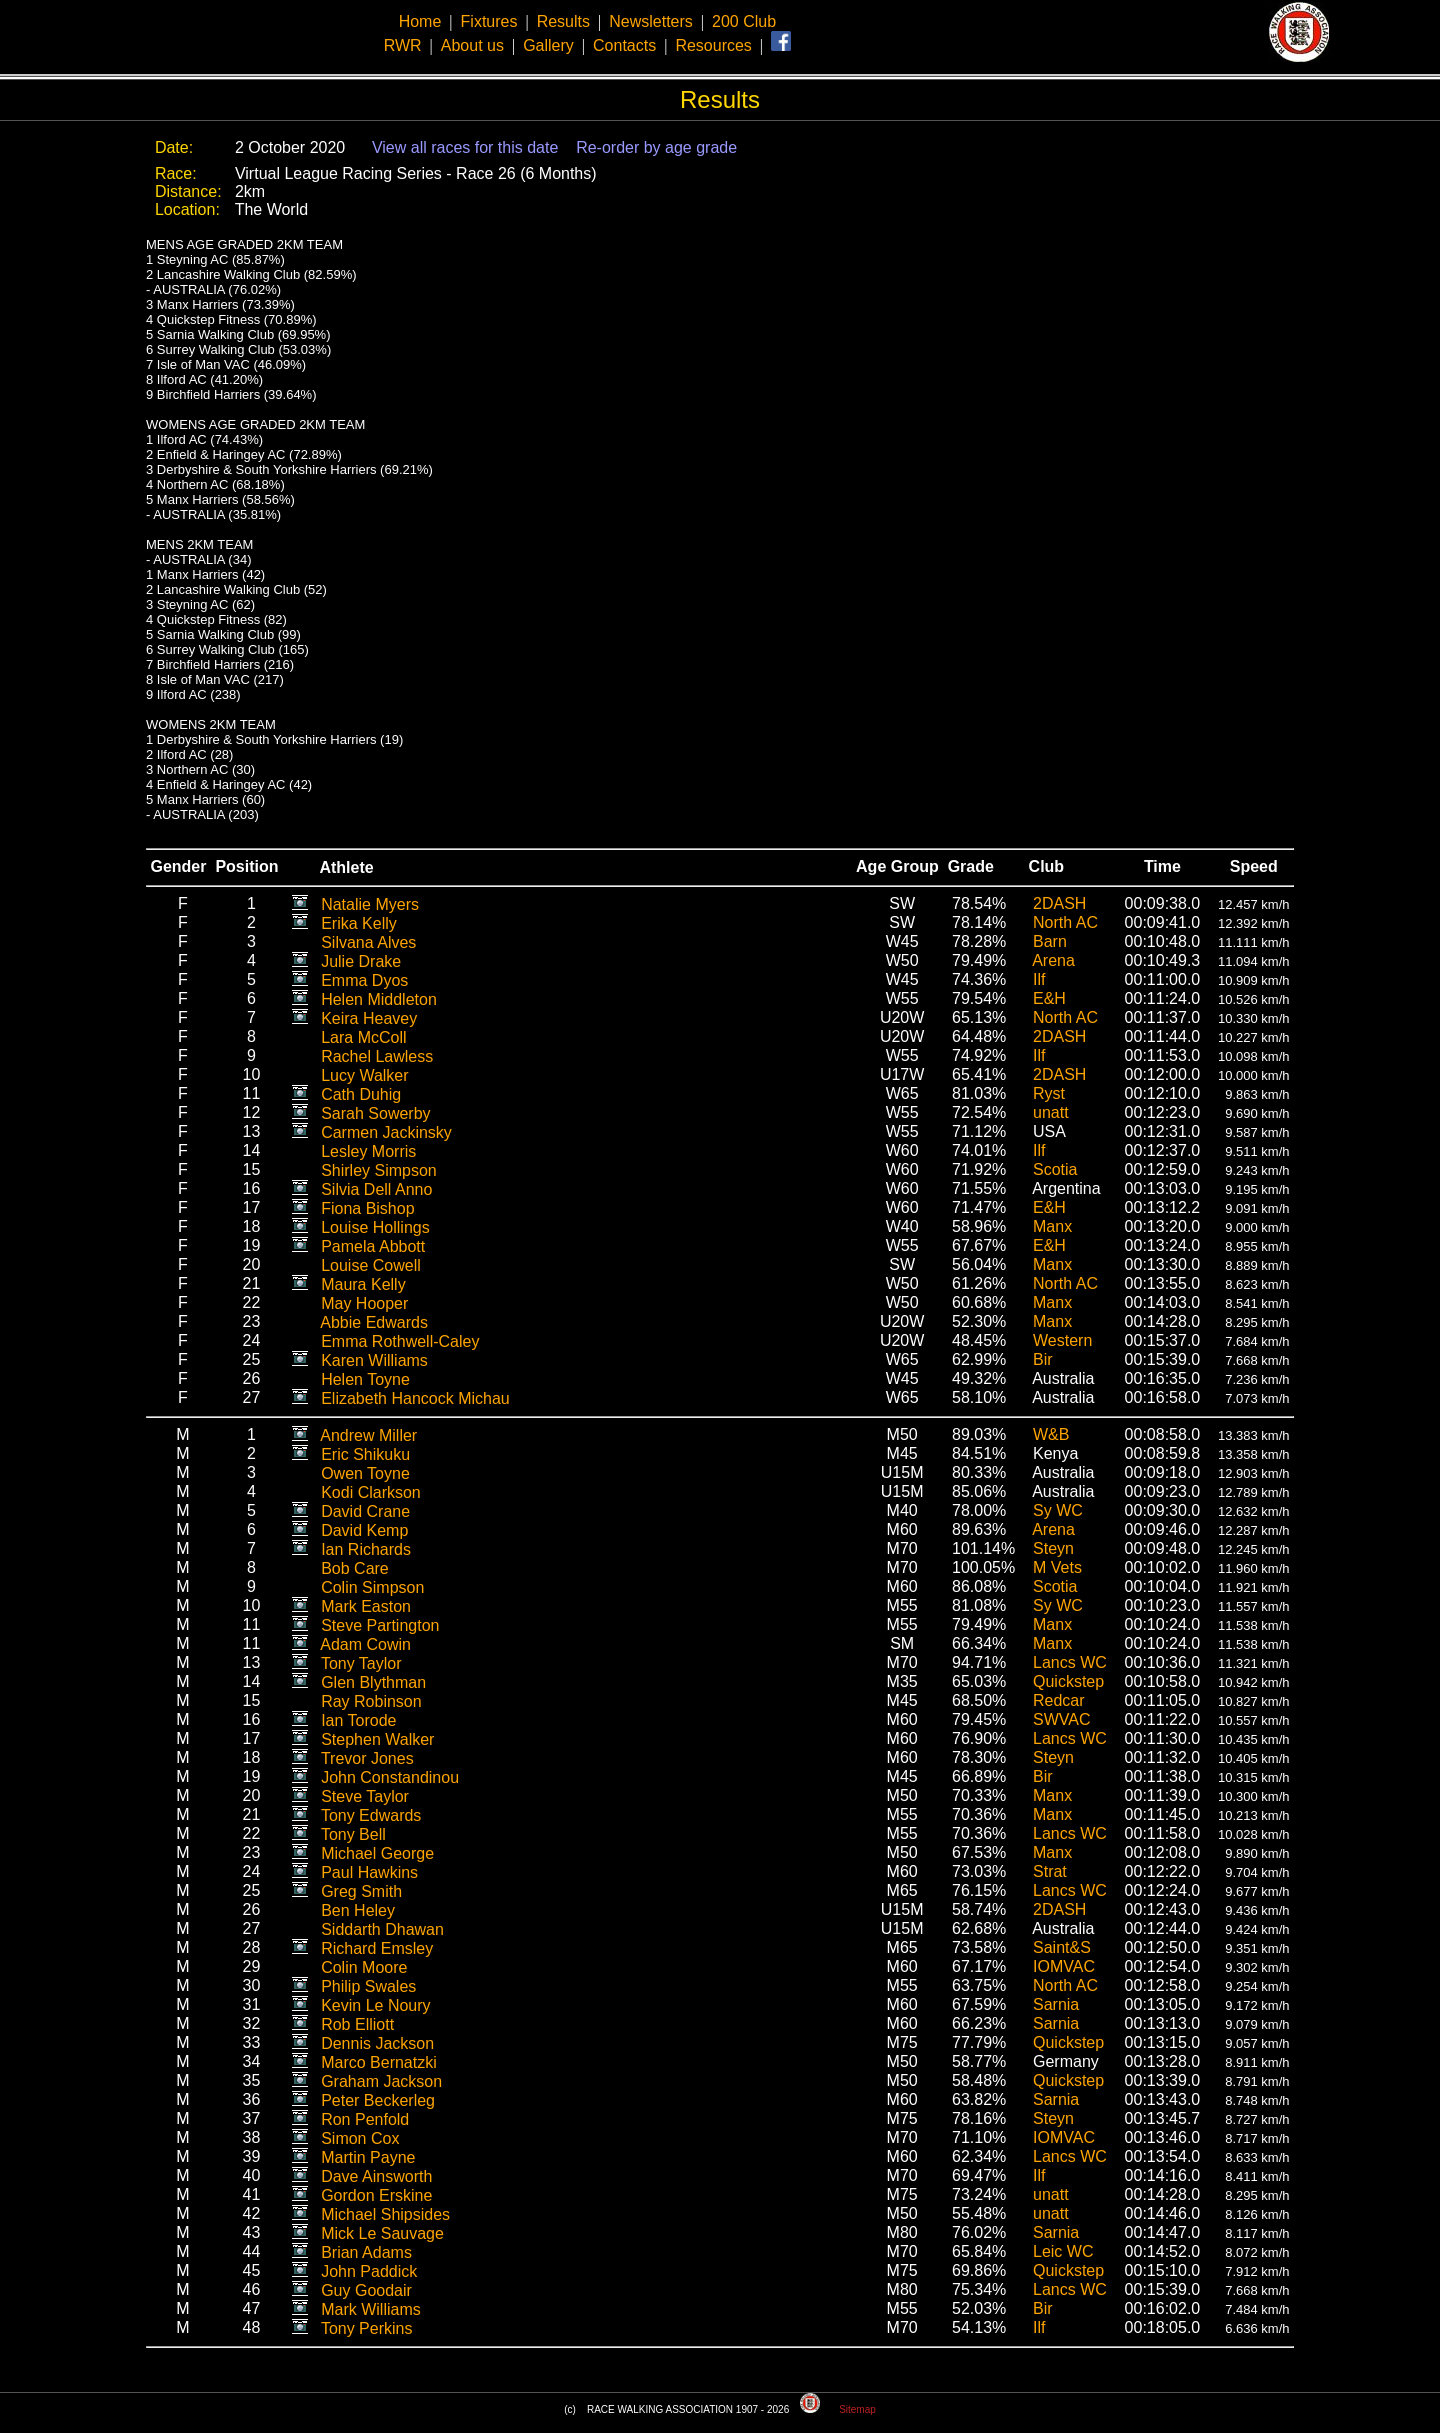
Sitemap (857, 2409)
